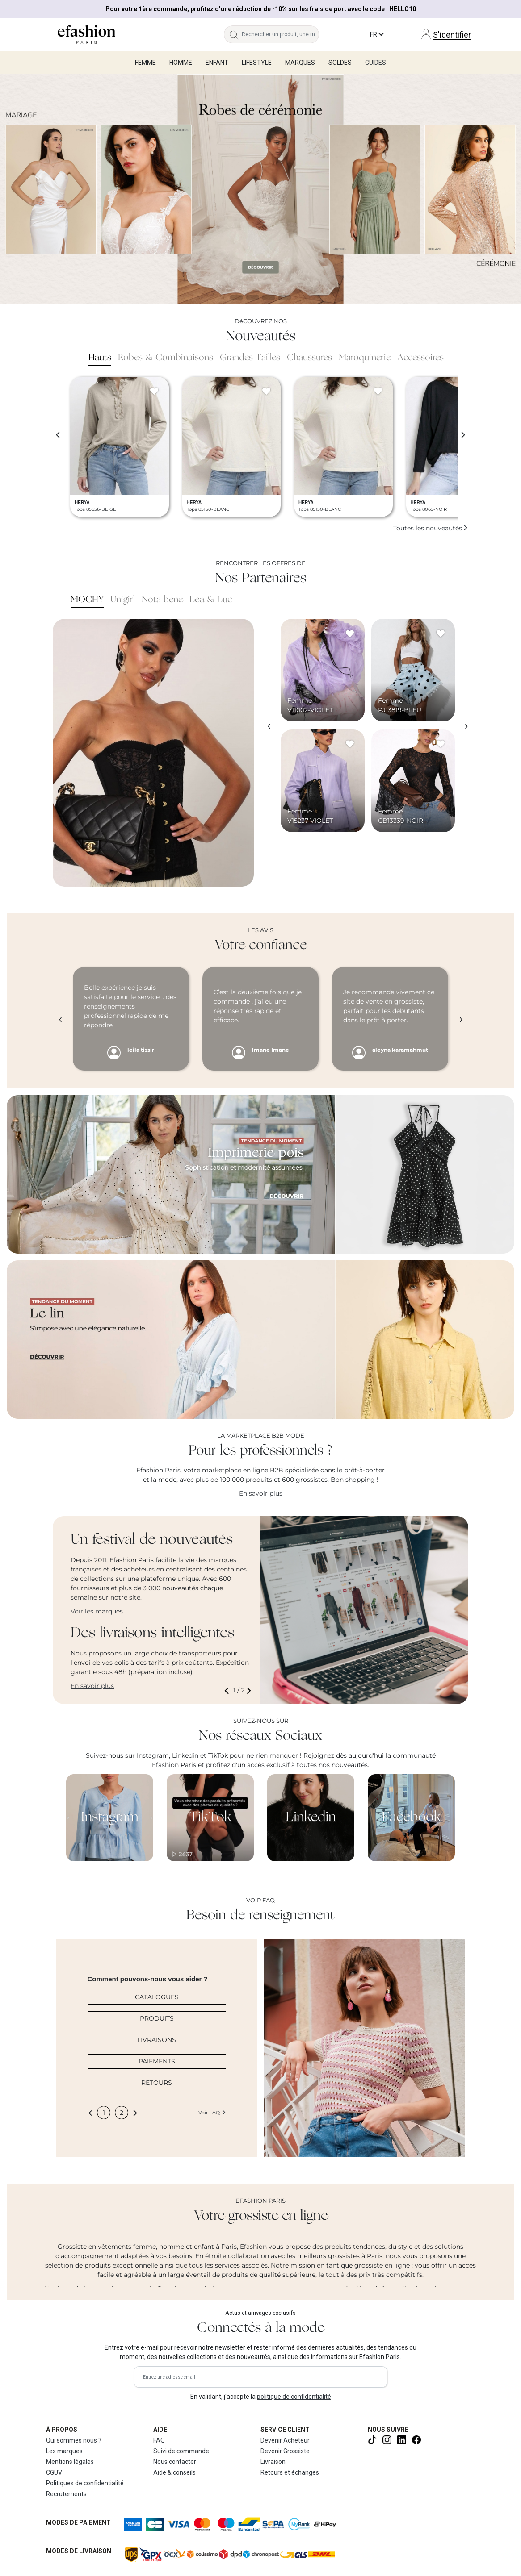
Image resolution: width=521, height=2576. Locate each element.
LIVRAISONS (156, 2040)
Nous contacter (174, 2461)
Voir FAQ (212, 2112)
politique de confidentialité (294, 2396)
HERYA (82, 502)
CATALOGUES (157, 1997)
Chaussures (309, 358)
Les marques (64, 2451)
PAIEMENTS (157, 2061)
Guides (375, 62)
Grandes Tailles (250, 358)
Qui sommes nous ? (73, 2440)
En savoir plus (260, 1493)
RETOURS (156, 2083)
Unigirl (122, 600)
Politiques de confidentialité (85, 2483)
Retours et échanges (289, 2472)
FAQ (159, 2440)
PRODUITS (157, 2018)
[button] (228, 1690)
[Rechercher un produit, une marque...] (280, 34)
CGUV (54, 2472)
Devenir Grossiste (285, 2451)
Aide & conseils (174, 2472)
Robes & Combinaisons (165, 358)
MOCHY (87, 600)
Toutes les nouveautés (430, 528)
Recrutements (66, 2493)
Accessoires (420, 358)
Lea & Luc (210, 600)
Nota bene (162, 600)
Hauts (99, 358)
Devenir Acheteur (285, 2440)
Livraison (273, 2461)
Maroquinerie (365, 358)
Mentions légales (70, 2461)
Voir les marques (97, 1611)
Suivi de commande (181, 2451)
